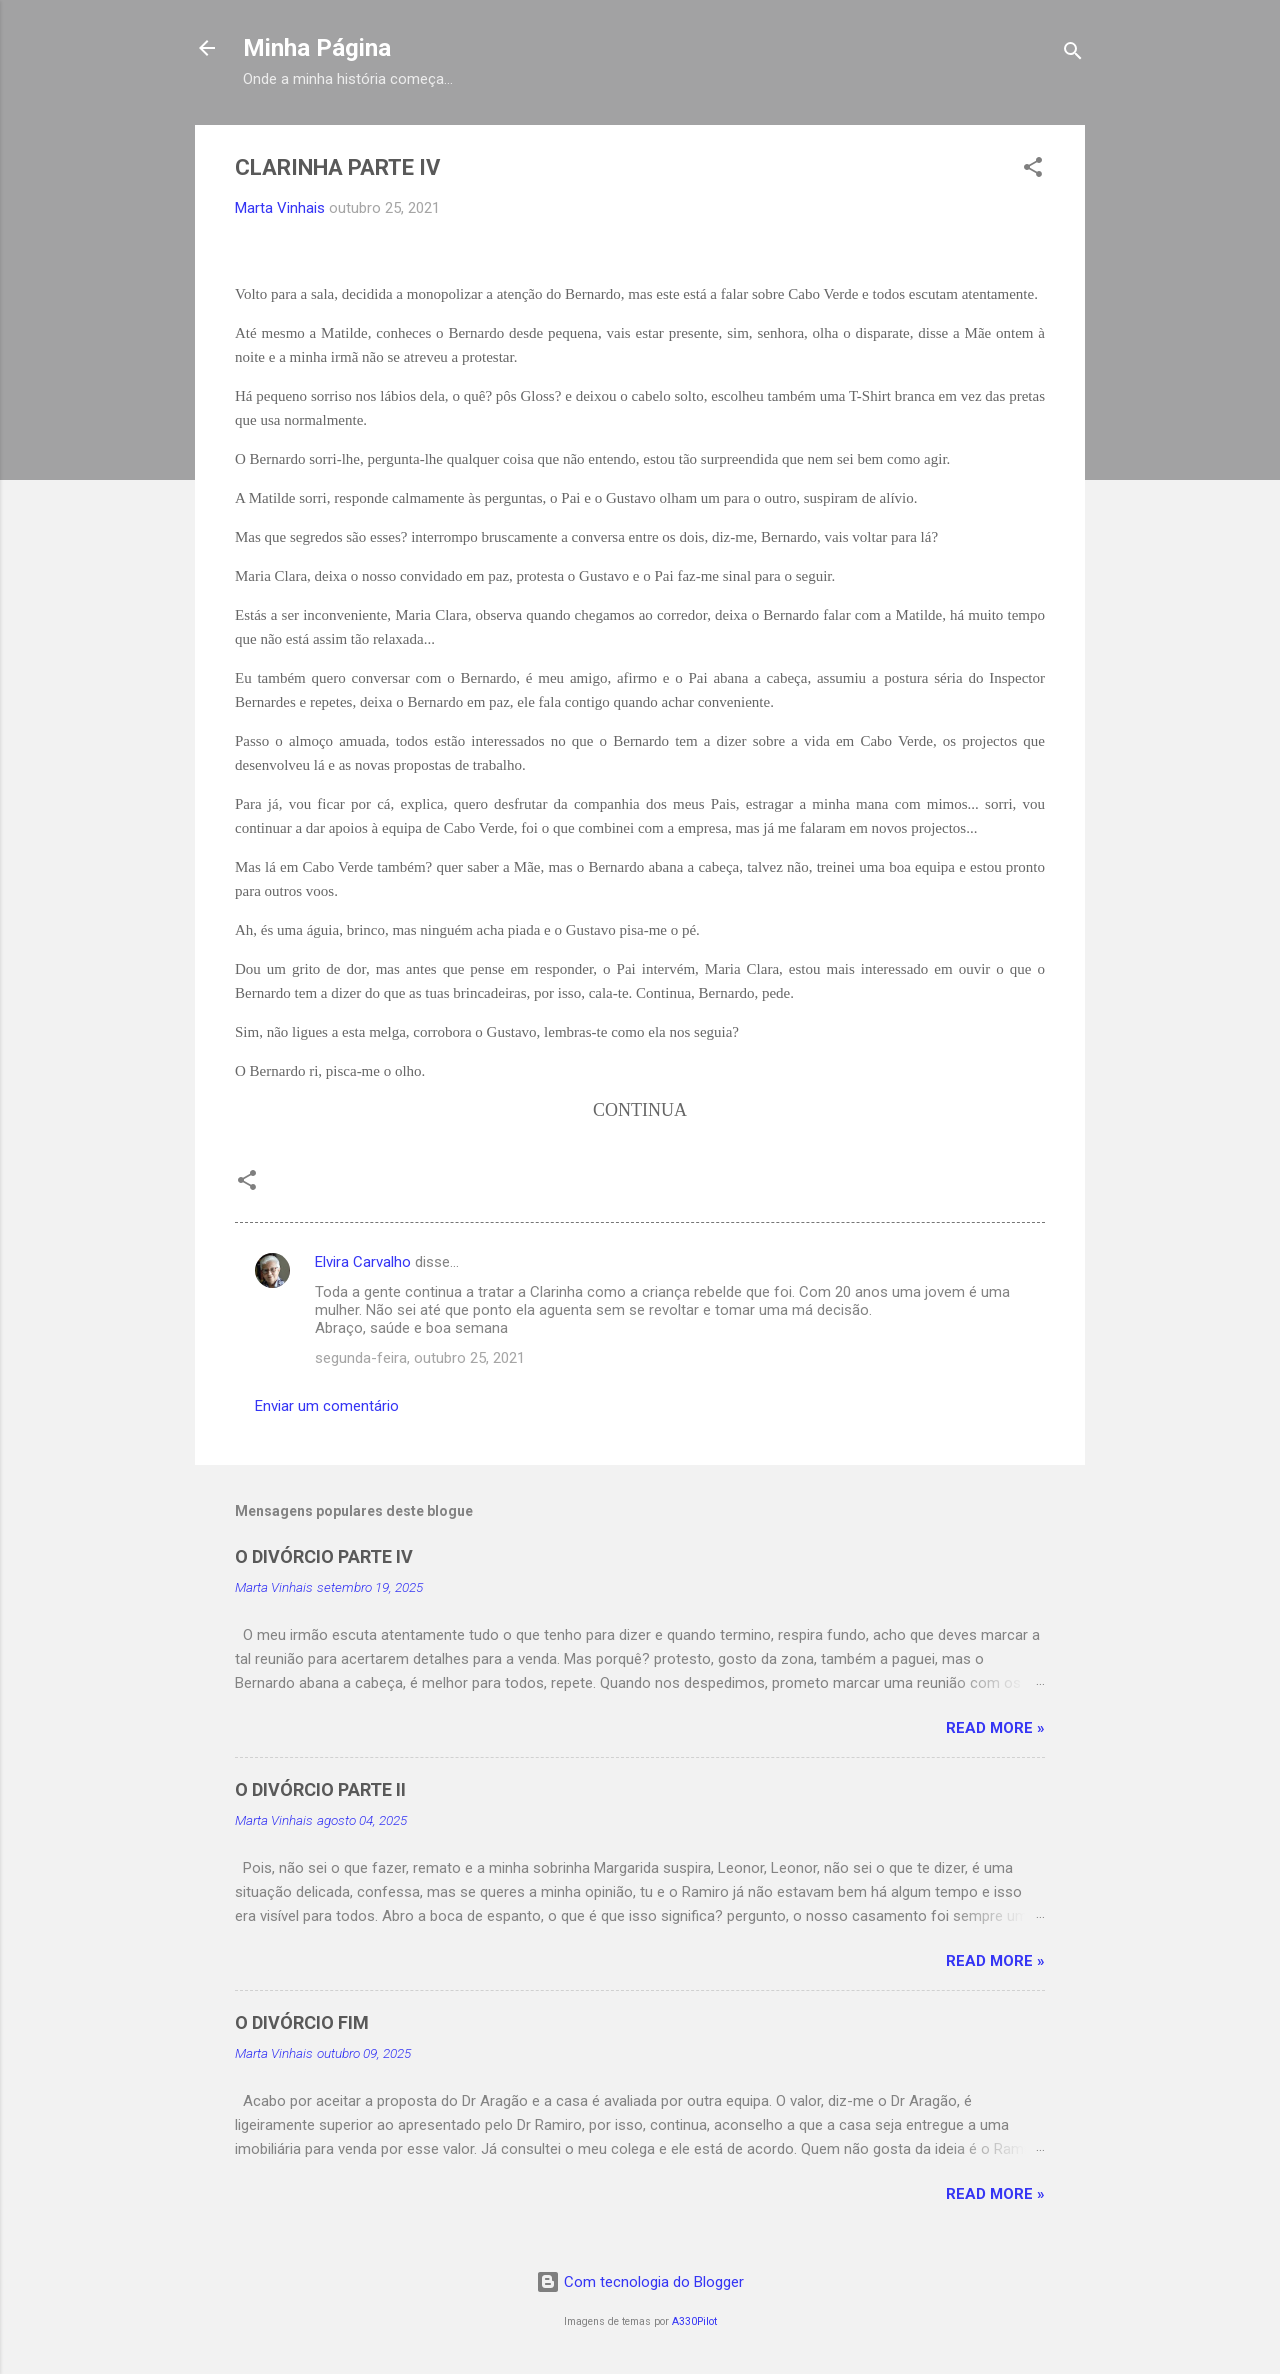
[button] (1033, 170)
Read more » (995, 1728)
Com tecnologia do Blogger (640, 2282)
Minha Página (317, 48)
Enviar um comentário (327, 1406)
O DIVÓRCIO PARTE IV (324, 1556)
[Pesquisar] (1073, 54)
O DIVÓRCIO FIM (302, 2022)
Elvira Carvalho (363, 1262)
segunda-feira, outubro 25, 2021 (420, 1358)
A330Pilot (694, 2321)
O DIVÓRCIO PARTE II (320, 1789)
